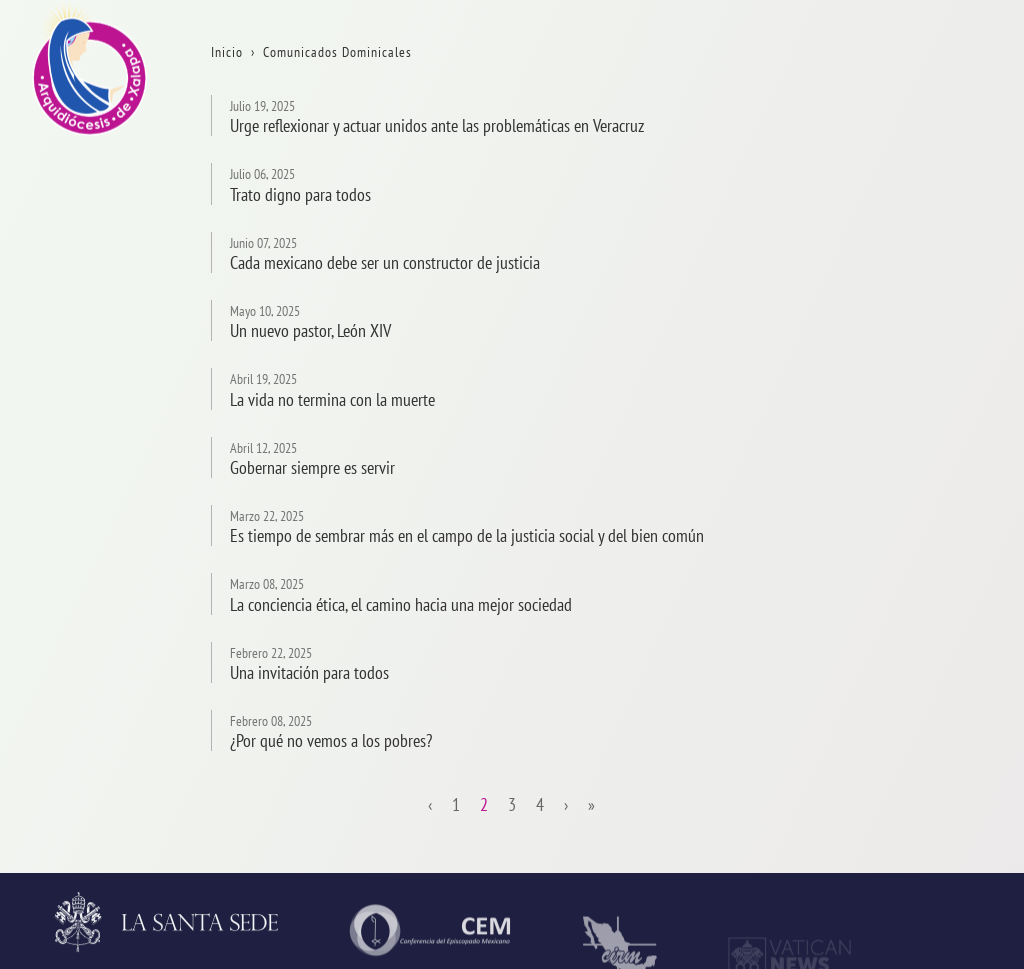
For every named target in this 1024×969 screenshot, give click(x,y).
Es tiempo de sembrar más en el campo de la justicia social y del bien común (467, 535)
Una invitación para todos (309, 672)
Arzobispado (954, 457)
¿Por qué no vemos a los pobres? (331, 740)
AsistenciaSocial (967, 770)
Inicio (933, 93)
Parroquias (949, 614)
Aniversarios (954, 197)
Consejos (943, 509)
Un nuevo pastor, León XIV (310, 330)
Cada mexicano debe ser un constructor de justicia (385, 262)
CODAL (937, 822)
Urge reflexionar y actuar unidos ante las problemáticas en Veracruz (437, 125)
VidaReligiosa (959, 718)
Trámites (942, 249)
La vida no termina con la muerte (332, 399)
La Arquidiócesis (966, 145)
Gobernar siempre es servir (312, 467)
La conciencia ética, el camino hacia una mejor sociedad (401, 604)
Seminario (947, 666)
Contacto (943, 301)
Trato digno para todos (300, 194)
